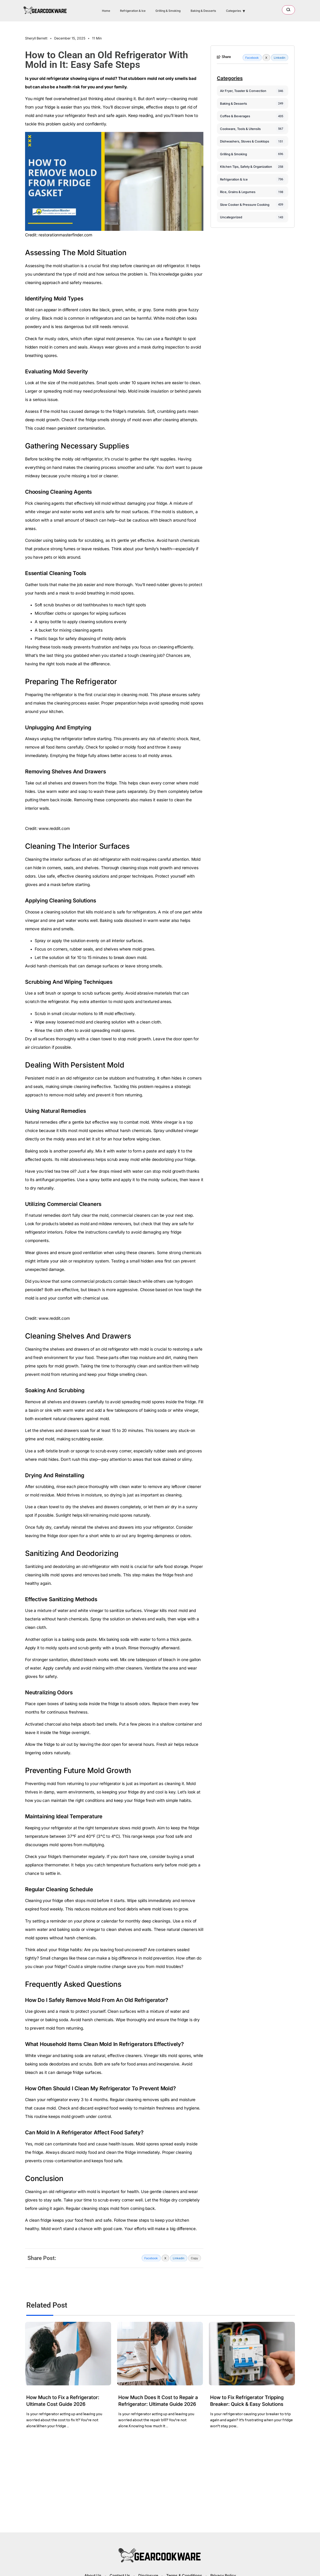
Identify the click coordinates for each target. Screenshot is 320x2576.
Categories (235, 10)
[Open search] (288, 9)
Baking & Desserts (204, 10)
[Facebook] (151, 2258)
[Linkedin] (178, 2258)
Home (104, 10)
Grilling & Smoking (167, 10)
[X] (165, 2258)
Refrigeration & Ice (130, 10)
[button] (194, 2258)
